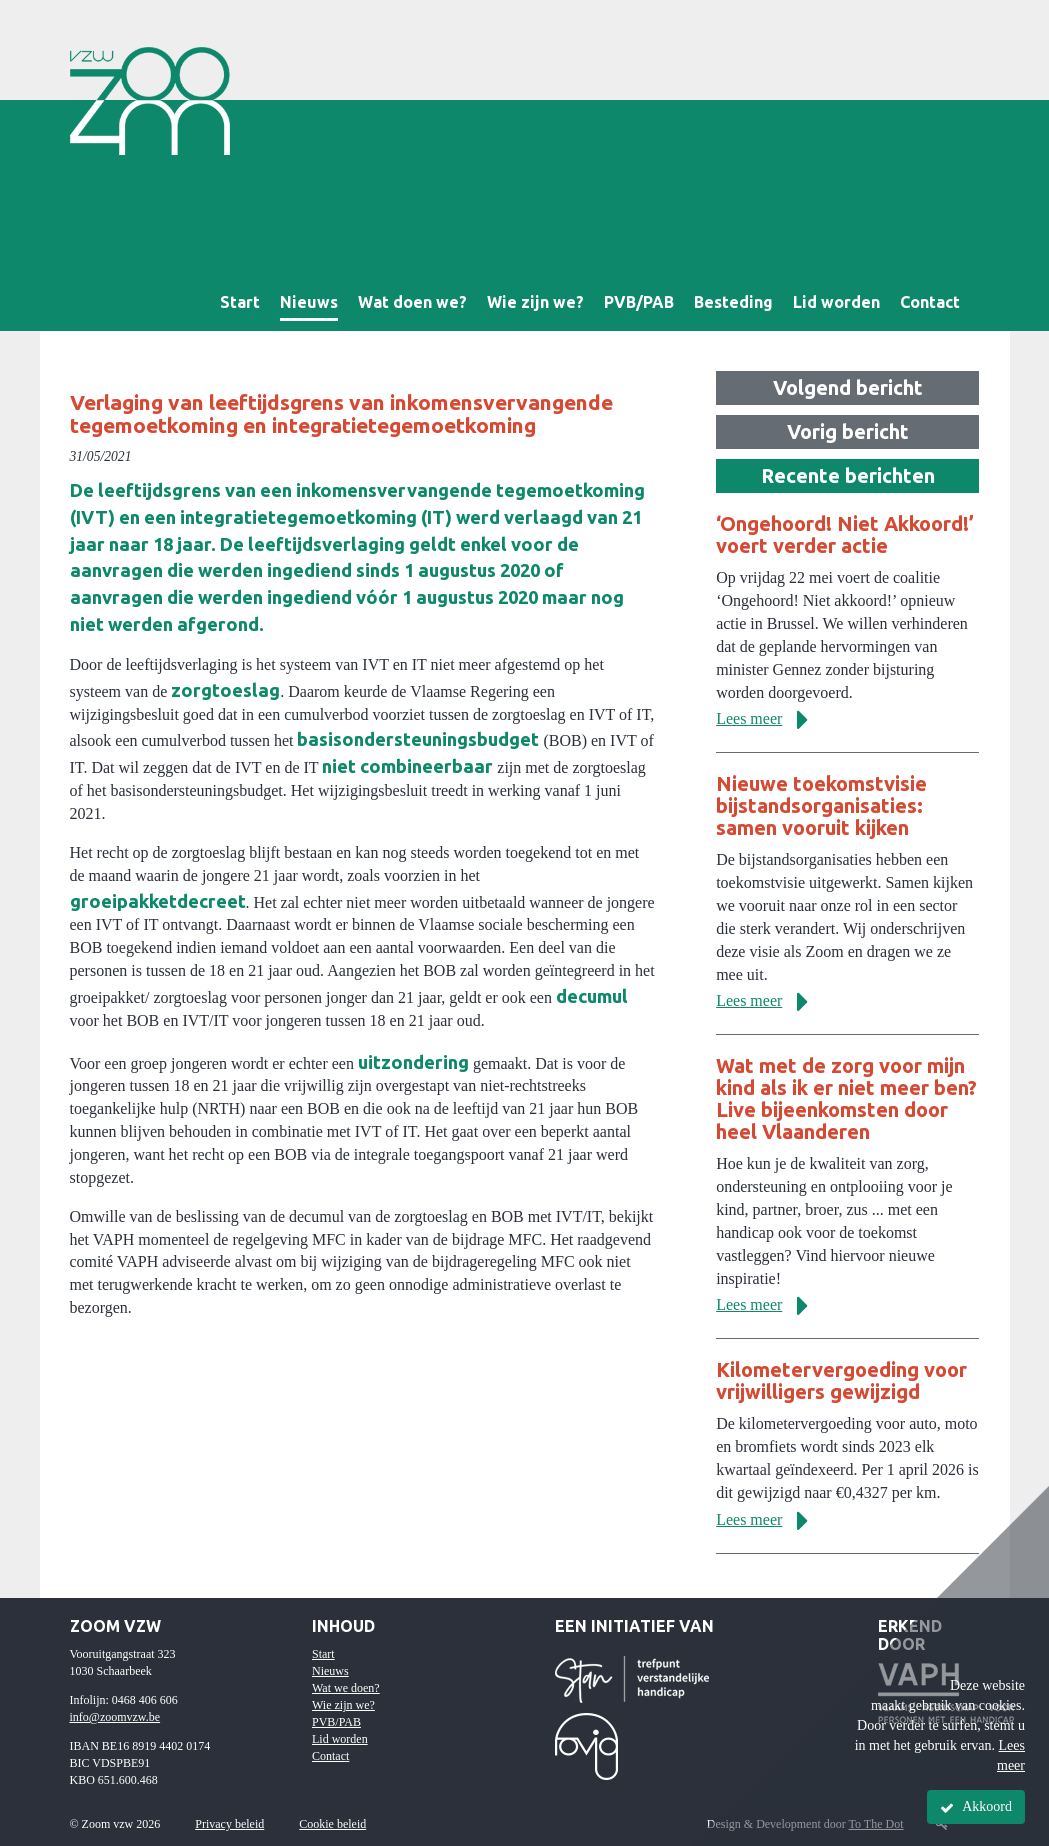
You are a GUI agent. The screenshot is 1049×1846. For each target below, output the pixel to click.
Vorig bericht (848, 431)
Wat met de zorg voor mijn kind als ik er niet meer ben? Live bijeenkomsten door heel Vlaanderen (846, 1098)
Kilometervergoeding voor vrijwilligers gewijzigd (841, 1380)
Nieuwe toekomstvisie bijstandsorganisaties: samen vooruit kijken (821, 805)
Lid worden (836, 302)
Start (240, 302)
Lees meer (769, 718)
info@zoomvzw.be (115, 1717)
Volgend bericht (848, 387)
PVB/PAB (639, 302)
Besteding (733, 302)
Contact (930, 302)
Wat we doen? (346, 1688)
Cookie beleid (332, 1824)
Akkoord (976, 1807)
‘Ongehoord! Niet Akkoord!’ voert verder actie (845, 534)
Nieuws (309, 302)
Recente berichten (848, 475)
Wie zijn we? (535, 302)
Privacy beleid (229, 1824)
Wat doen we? (412, 302)
